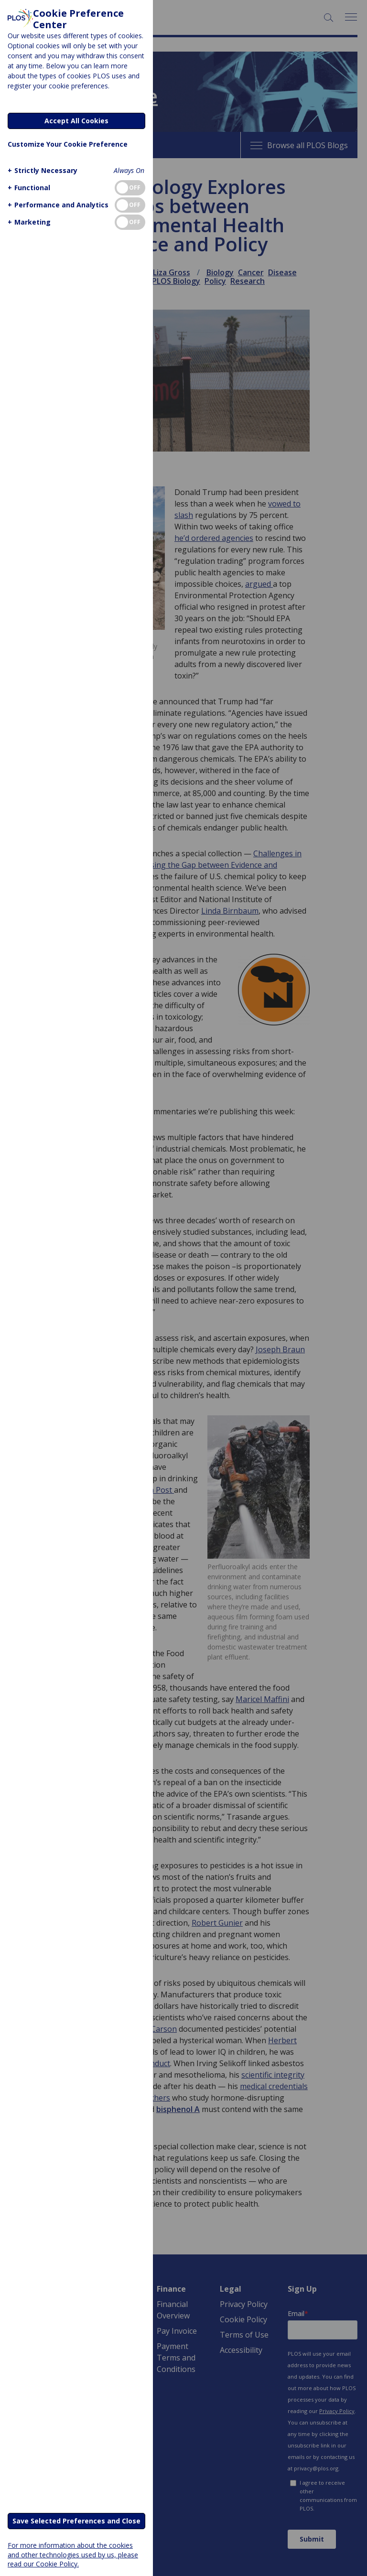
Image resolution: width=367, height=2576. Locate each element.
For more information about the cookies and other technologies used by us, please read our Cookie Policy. (73, 2554)
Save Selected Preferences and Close (76, 2520)
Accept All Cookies (76, 120)
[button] (41, 170)
